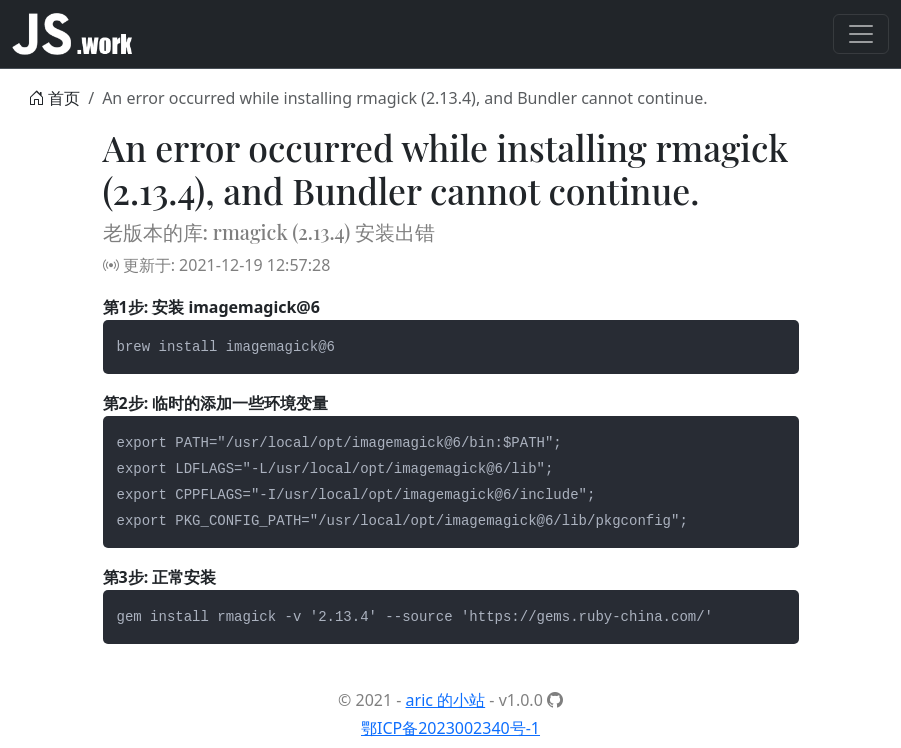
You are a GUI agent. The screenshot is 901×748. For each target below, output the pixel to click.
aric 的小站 (446, 700)
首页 (64, 98)
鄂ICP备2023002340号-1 (450, 728)
